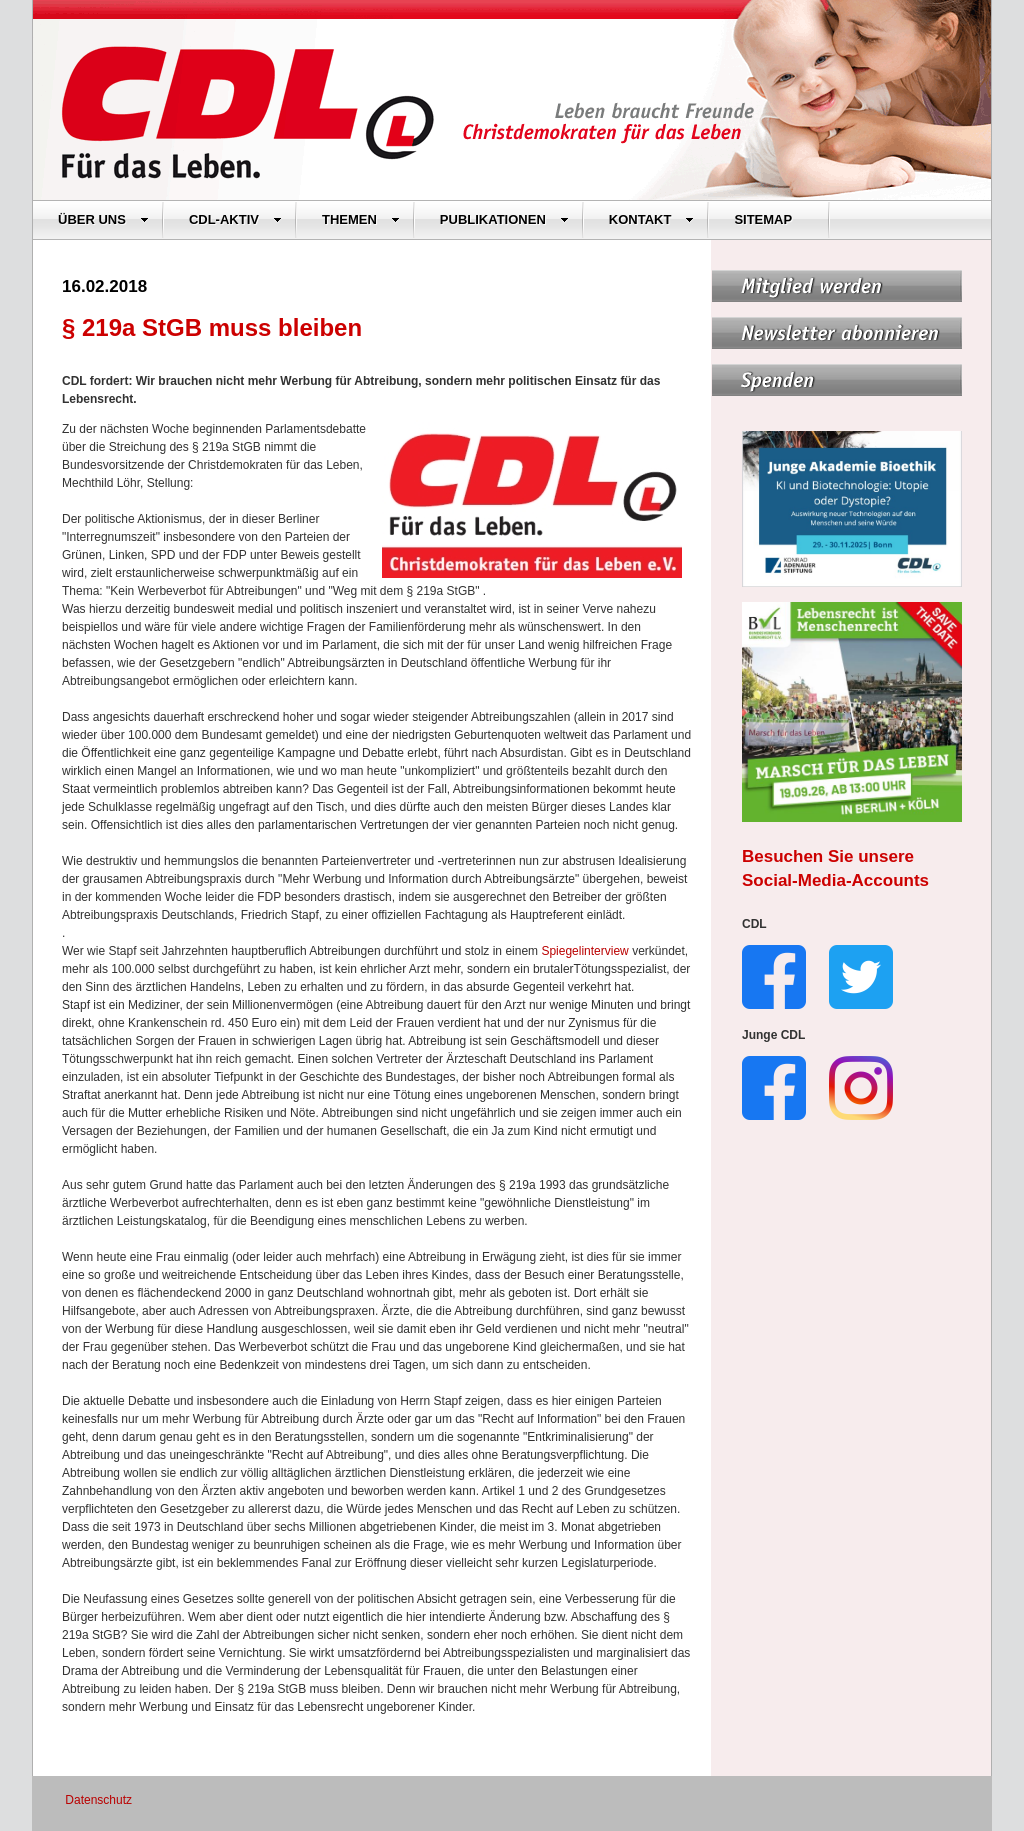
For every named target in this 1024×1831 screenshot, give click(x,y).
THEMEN (361, 219)
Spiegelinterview (586, 951)
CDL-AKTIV (235, 219)
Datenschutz (98, 1800)
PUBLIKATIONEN (504, 219)
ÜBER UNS (103, 219)
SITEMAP (763, 219)
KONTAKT (652, 219)
